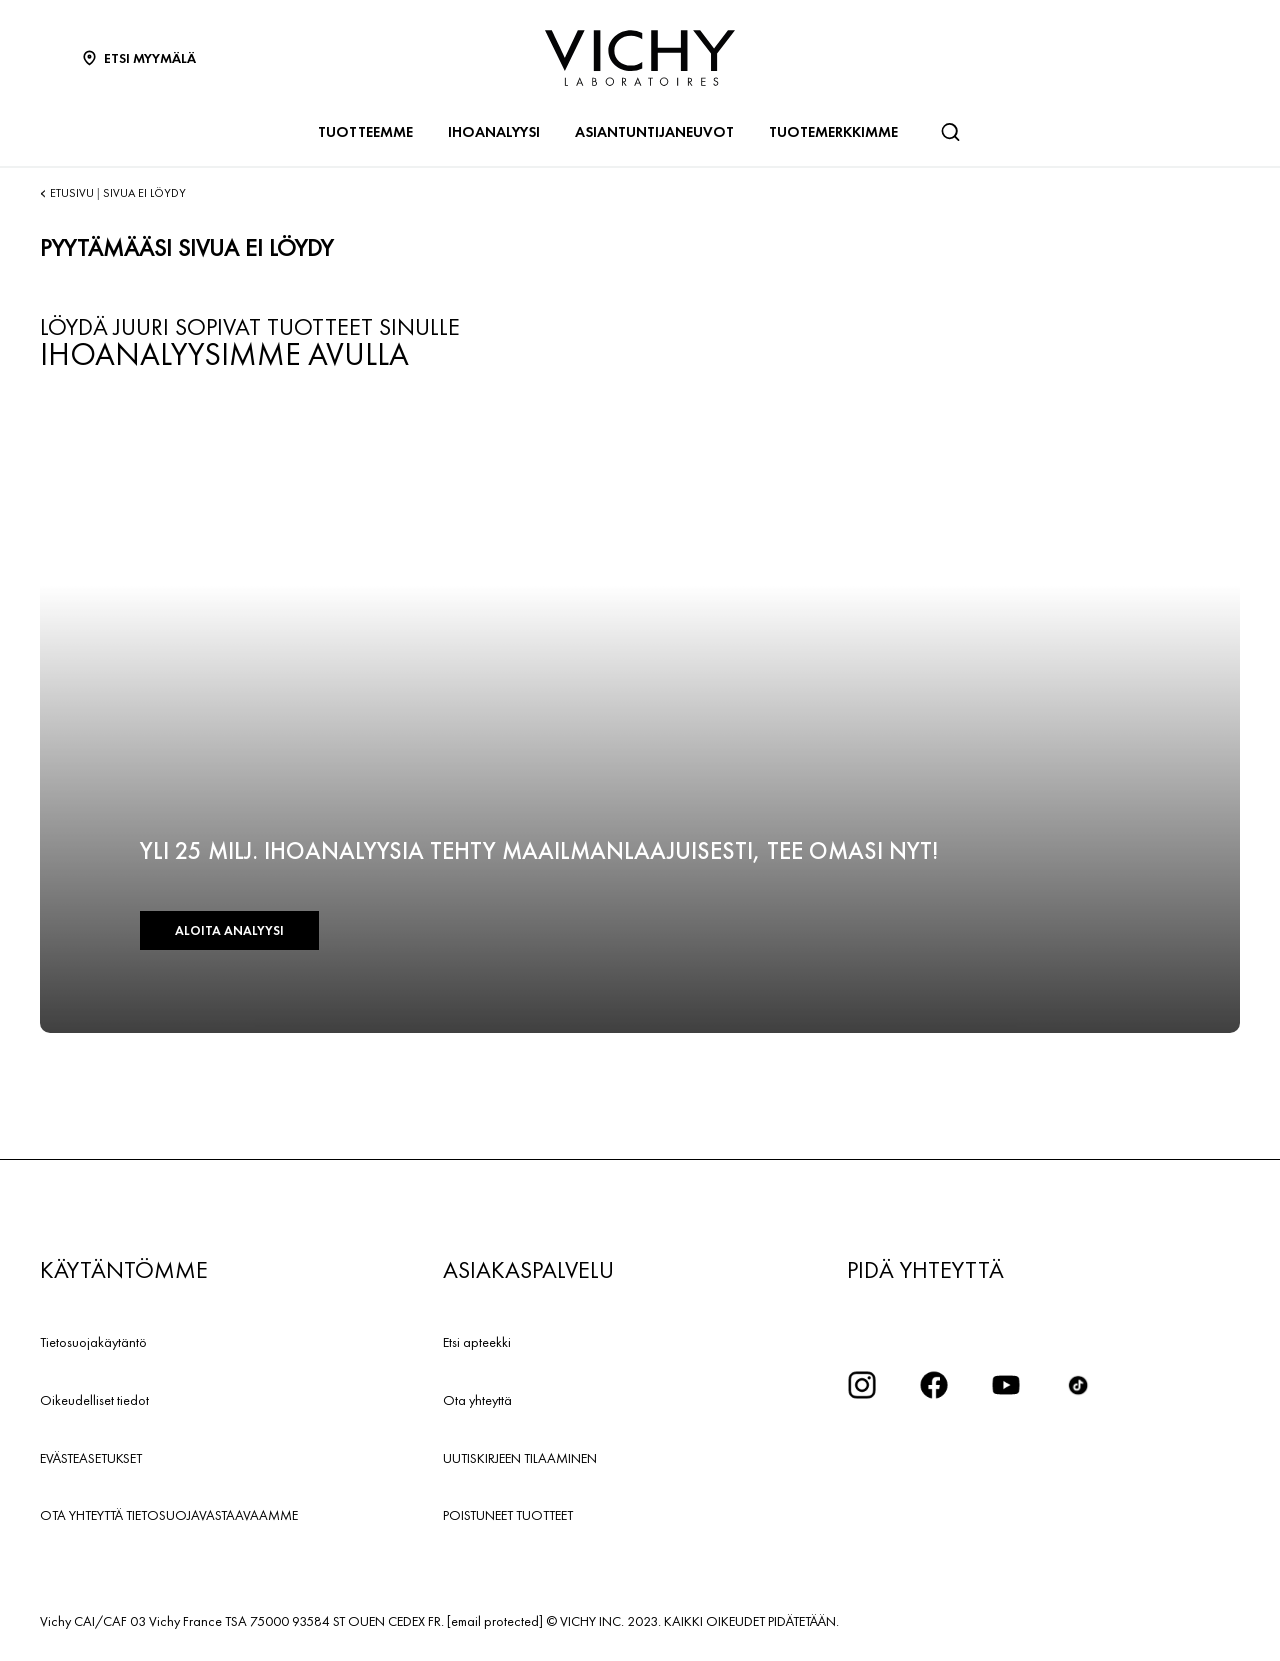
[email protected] (495, 1621)
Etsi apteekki (477, 1342)
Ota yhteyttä (477, 1400)
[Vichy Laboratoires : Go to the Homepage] (640, 58)
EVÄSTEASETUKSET (91, 1458)
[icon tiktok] (1078, 1385)
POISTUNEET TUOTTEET (508, 1515)
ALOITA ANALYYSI (229, 930)
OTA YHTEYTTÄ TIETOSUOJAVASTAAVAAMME (169, 1515)
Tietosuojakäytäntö (93, 1342)
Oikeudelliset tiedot (94, 1400)
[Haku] (950, 132)
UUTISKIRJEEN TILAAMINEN (520, 1458)
